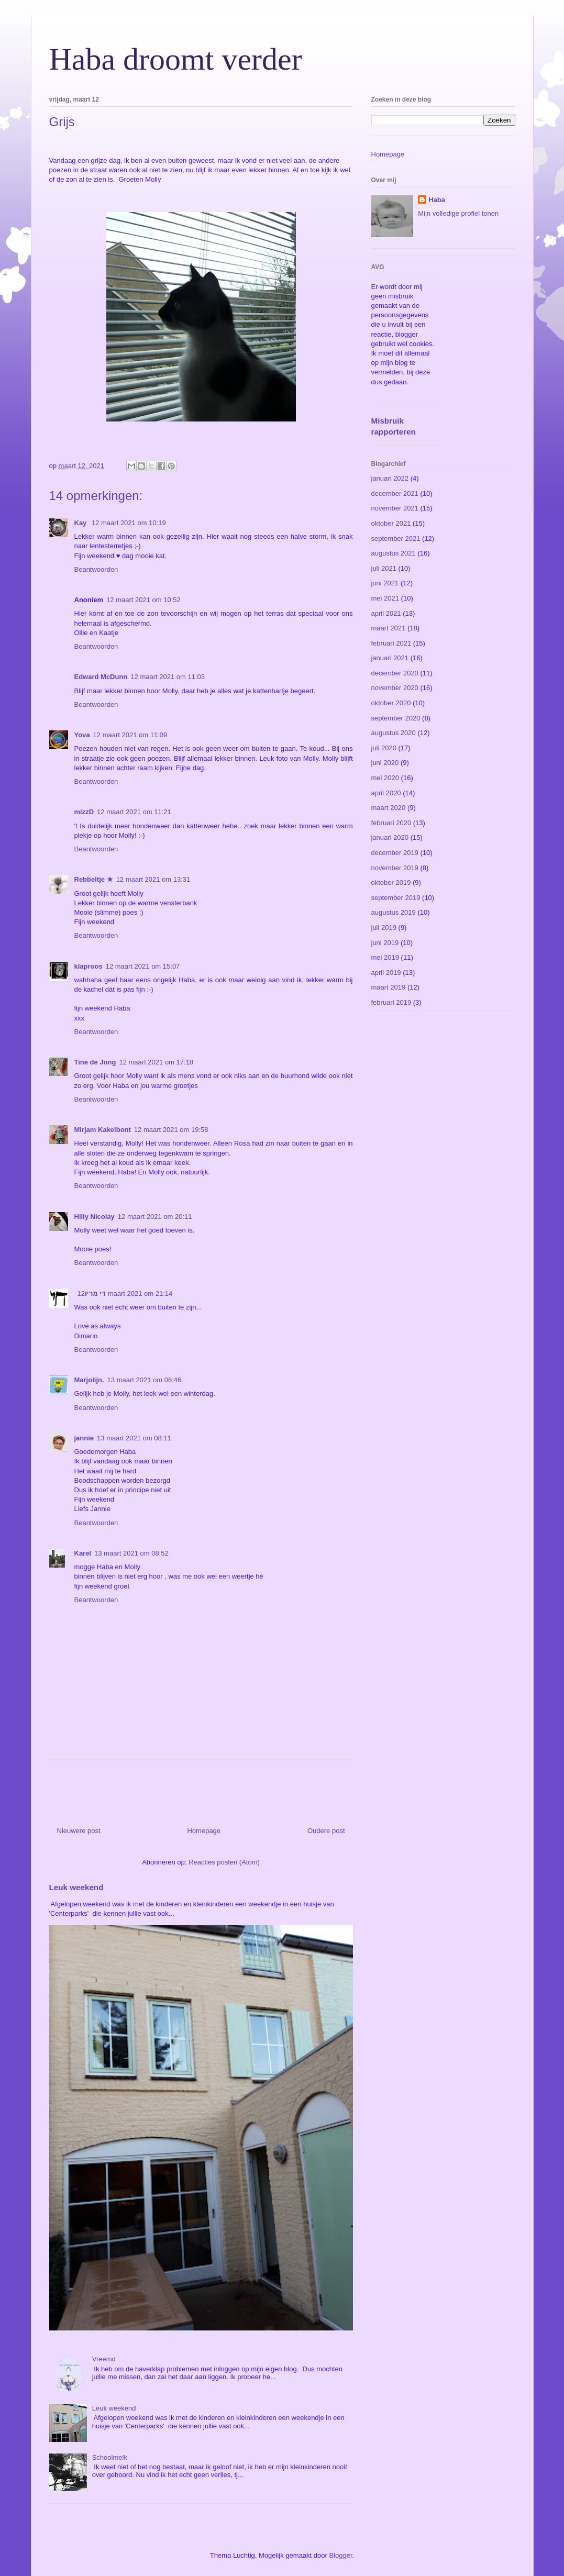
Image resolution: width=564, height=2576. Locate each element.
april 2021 (386, 613)
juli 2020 (383, 748)
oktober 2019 (391, 882)
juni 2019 (385, 943)
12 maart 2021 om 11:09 (130, 735)
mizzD (84, 812)
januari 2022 (390, 478)
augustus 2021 (393, 553)
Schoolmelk (109, 2457)
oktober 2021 (391, 523)
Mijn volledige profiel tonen (458, 213)
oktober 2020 (391, 703)
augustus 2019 (393, 912)
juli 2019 (383, 927)
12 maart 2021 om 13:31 (153, 879)
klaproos (88, 966)
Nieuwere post (79, 1831)
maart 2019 (388, 987)
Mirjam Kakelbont (102, 1130)
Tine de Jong (95, 1062)
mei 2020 (385, 778)
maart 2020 (388, 808)
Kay (81, 523)
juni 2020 (385, 763)
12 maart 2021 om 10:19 (129, 523)
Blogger (340, 2555)
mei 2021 (385, 598)
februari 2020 (391, 823)
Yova (82, 735)
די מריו (95, 1293)
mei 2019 (385, 957)
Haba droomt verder (175, 59)
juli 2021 (383, 568)
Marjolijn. (89, 1380)
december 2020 (394, 673)
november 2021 (394, 508)
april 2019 (386, 972)
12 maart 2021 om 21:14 (125, 1293)
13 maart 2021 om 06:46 (144, 1380)
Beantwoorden (96, 569)
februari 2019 (391, 1002)
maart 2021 (388, 628)
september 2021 (396, 538)
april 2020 (386, 793)
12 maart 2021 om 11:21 (134, 812)
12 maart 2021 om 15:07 (143, 966)
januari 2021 (390, 658)
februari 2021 (391, 643)
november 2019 (394, 868)
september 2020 (396, 718)
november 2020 (394, 688)
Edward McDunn (101, 677)
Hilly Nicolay (94, 1216)
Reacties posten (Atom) (224, 1862)
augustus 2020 (393, 733)
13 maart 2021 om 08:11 (134, 1438)
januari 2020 (390, 837)
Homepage (203, 1831)
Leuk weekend (76, 1887)
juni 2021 (385, 583)
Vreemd (104, 2359)
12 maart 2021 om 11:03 (167, 677)
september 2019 (396, 898)
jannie (84, 1438)
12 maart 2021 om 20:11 (155, 1216)
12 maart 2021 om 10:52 (143, 600)
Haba (436, 200)
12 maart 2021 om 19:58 (171, 1130)
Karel (83, 1553)
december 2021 (394, 493)
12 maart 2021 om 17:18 (156, 1062)
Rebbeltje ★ (93, 879)
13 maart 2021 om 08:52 (131, 1553)
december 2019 (394, 853)
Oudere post (326, 1831)
